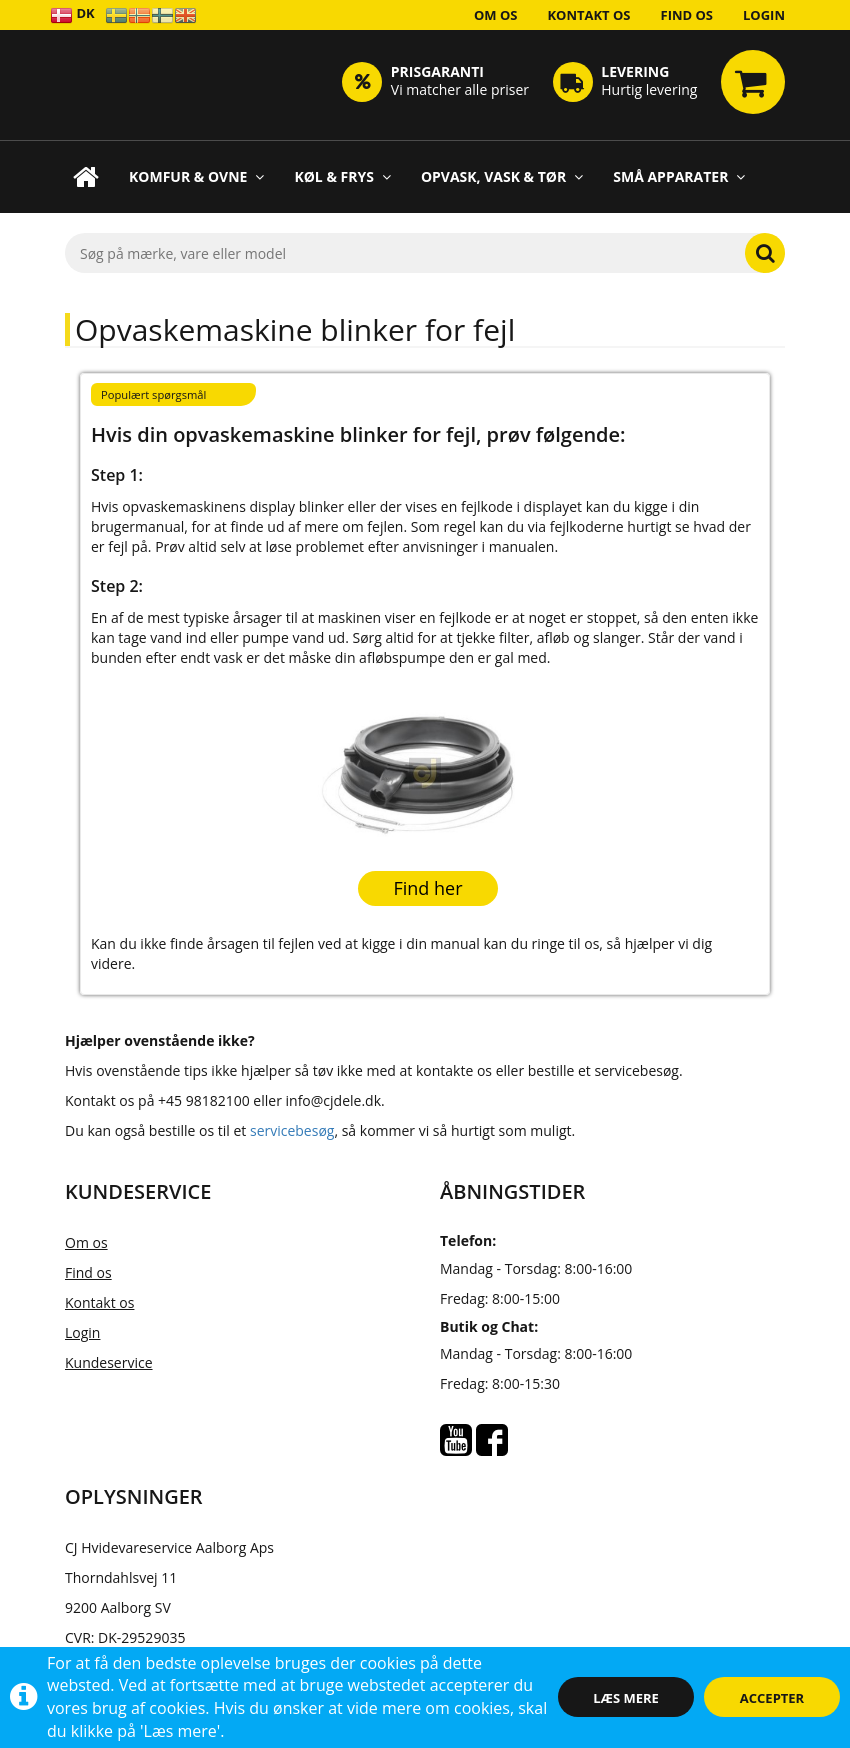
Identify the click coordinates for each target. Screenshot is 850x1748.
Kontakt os (588, 15)
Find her (427, 888)
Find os (687, 15)
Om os (496, 15)
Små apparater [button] (679, 176)
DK (72, 14)
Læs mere (626, 1698)
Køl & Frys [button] (342, 176)
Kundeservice (109, 1362)
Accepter (772, 1698)
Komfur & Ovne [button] (196, 176)
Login (764, 15)
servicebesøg (292, 1130)
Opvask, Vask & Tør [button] (502, 176)
